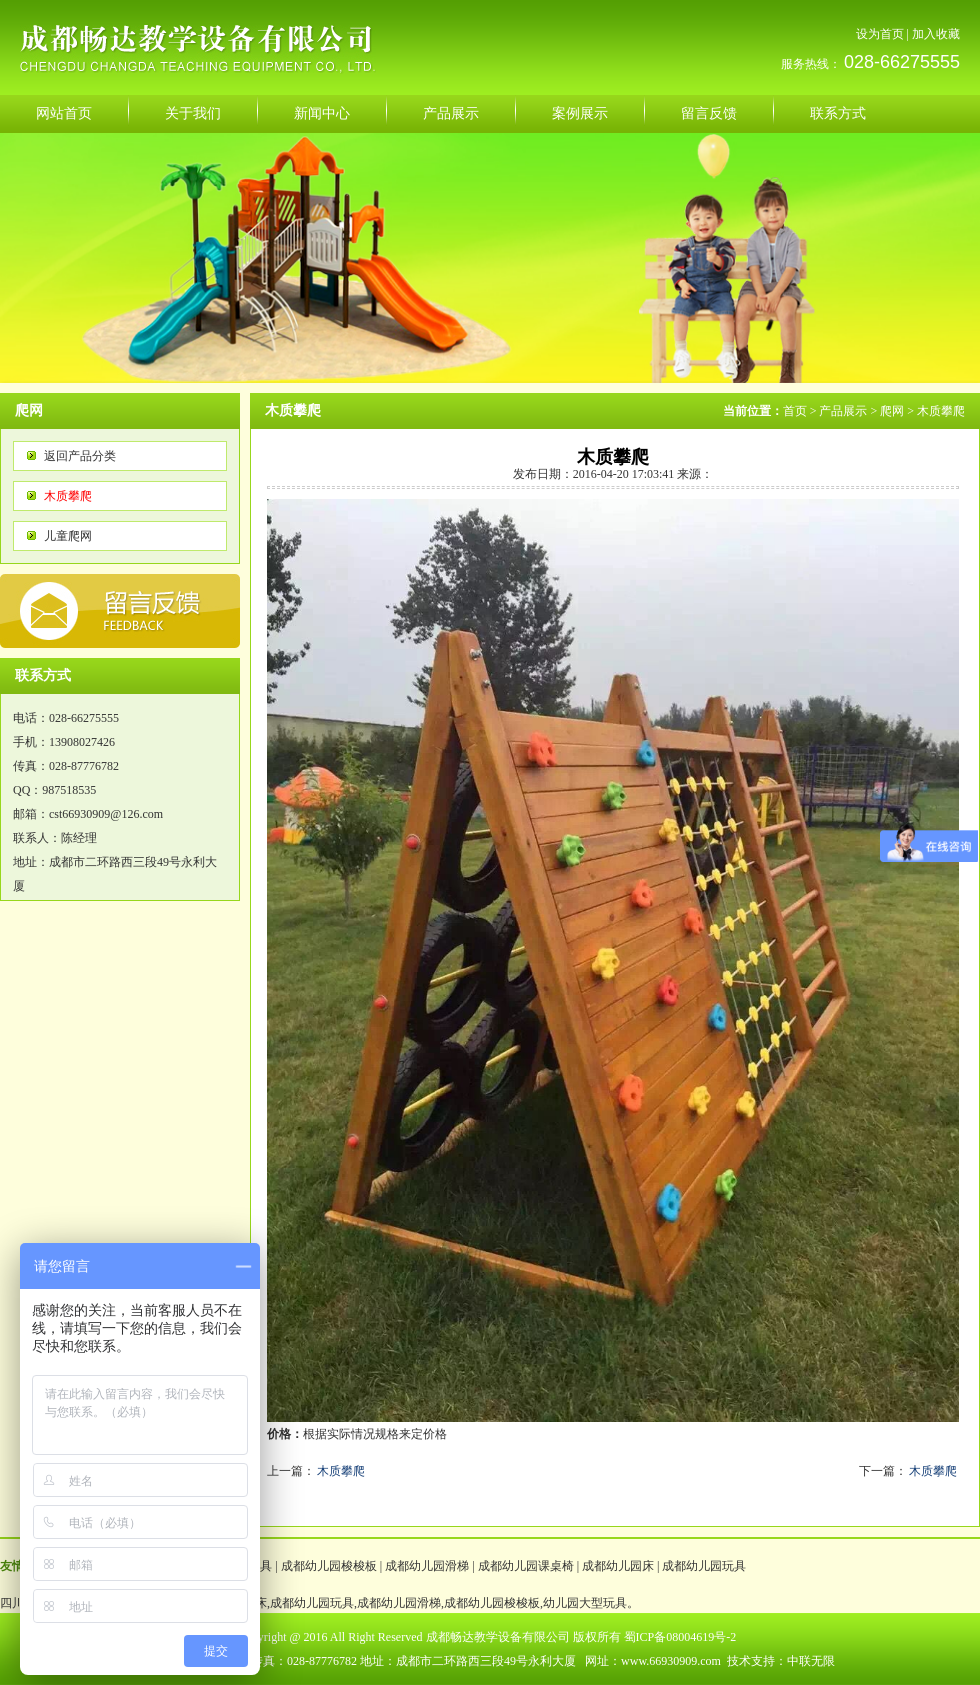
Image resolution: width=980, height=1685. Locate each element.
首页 (795, 411)
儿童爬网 (68, 536)
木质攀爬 (68, 496)
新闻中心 (322, 113)
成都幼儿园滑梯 (427, 1566)
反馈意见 (120, 611)
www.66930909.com (671, 1661)
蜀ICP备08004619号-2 (680, 1637)
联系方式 (838, 113)
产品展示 (451, 113)
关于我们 (193, 113)
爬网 (892, 411)
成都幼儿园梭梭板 (329, 1566)
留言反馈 (709, 113)
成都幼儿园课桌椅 (526, 1566)
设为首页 (880, 34)
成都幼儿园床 (618, 1566)
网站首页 (64, 113)
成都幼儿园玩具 (704, 1566)
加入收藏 (936, 34)
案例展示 (580, 113)
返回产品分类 (80, 456)
